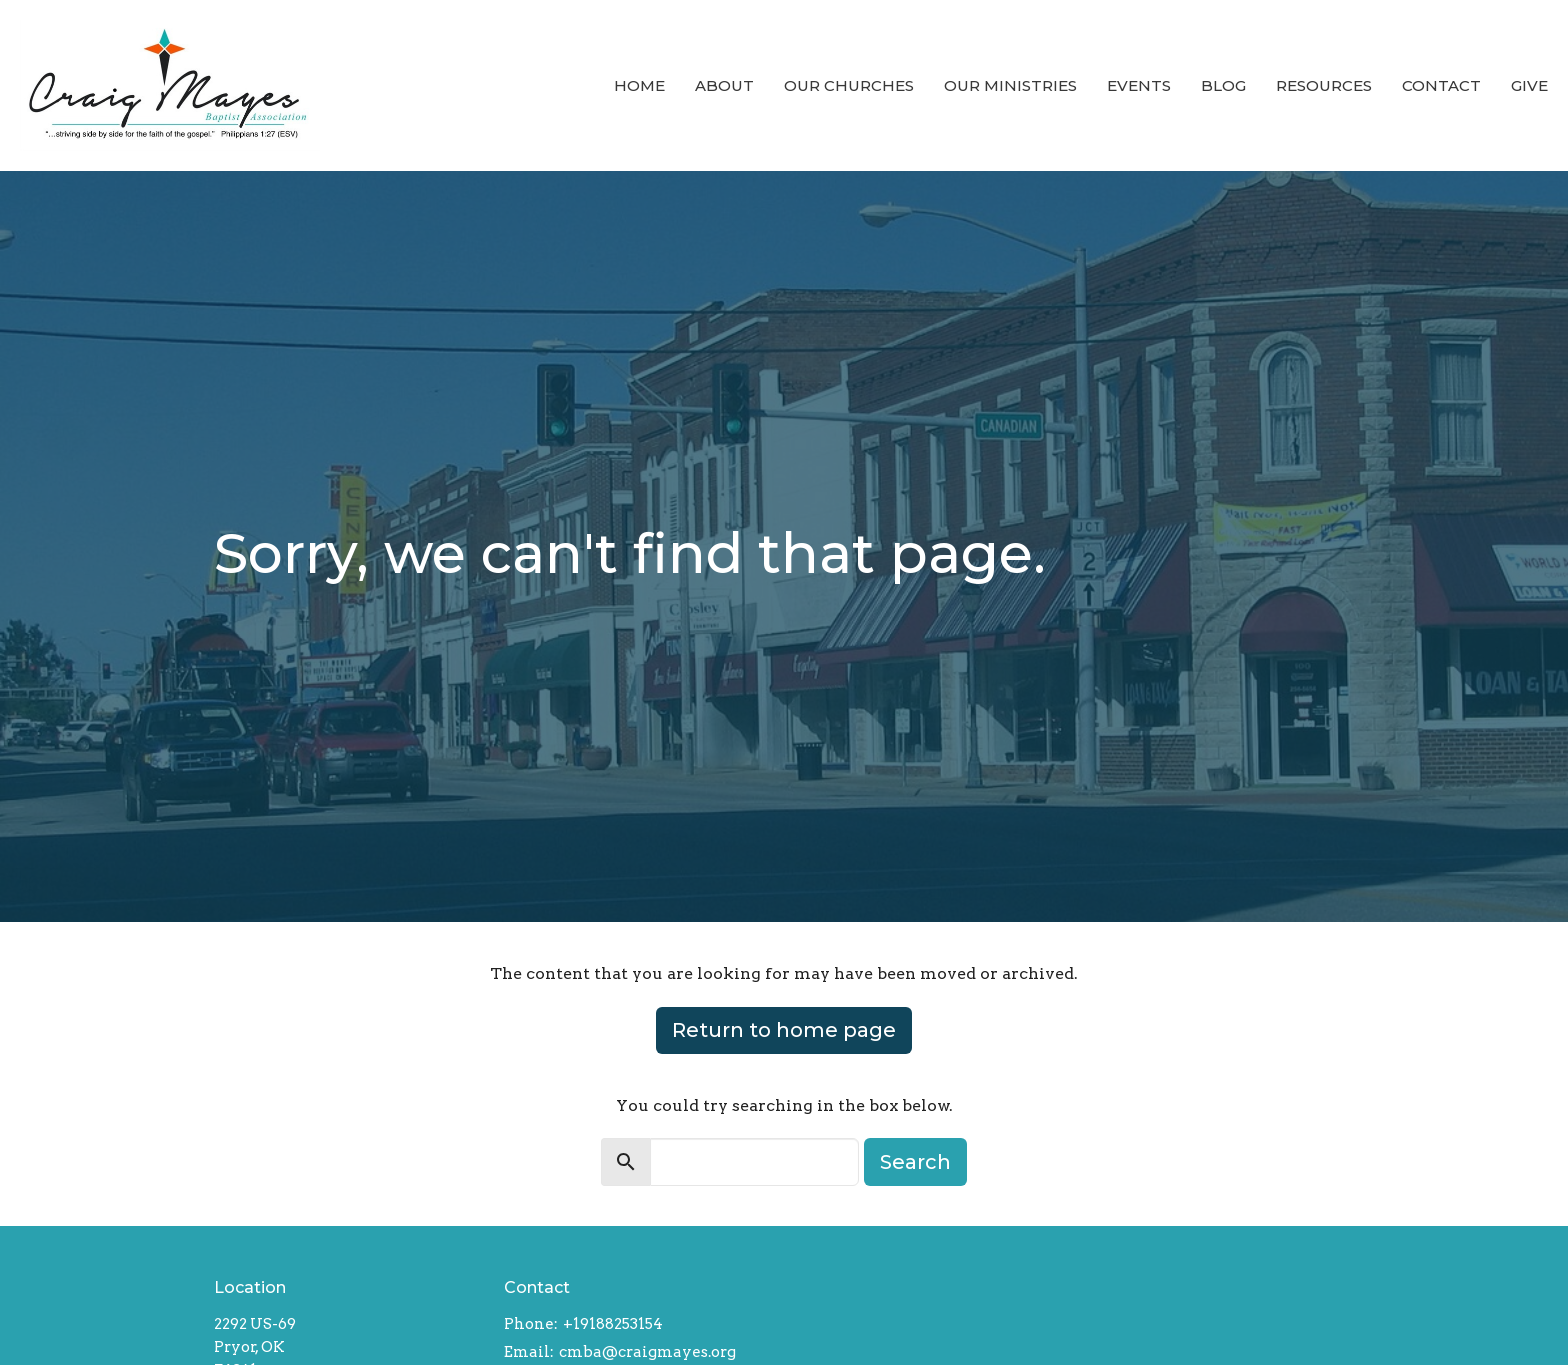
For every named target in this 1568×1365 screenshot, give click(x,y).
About (724, 85)
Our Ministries (1010, 85)
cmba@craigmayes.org (647, 1352)
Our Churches (849, 85)
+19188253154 (613, 1324)
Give (1529, 85)
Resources (1324, 85)
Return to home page (784, 1030)
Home (639, 85)
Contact (1441, 85)
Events (1139, 85)
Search (915, 1162)
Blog (1223, 85)
